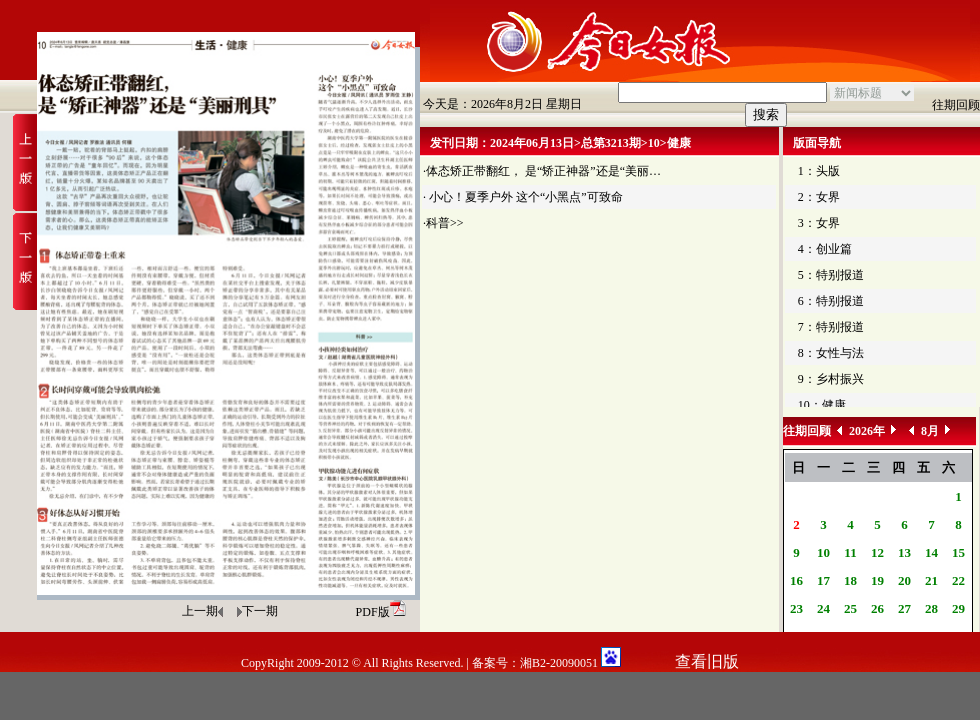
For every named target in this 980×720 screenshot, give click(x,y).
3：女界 (819, 223)
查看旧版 (707, 661)
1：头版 (819, 171)
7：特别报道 (831, 327)
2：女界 (819, 197)
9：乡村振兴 (831, 379)
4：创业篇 (825, 249)
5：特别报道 (831, 275)
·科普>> (443, 223)
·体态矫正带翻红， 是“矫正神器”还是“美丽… (542, 171)
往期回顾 (956, 105)
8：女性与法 (831, 353)
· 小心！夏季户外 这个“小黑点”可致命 (523, 197)
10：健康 (822, 405)
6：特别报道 (831, 301)
